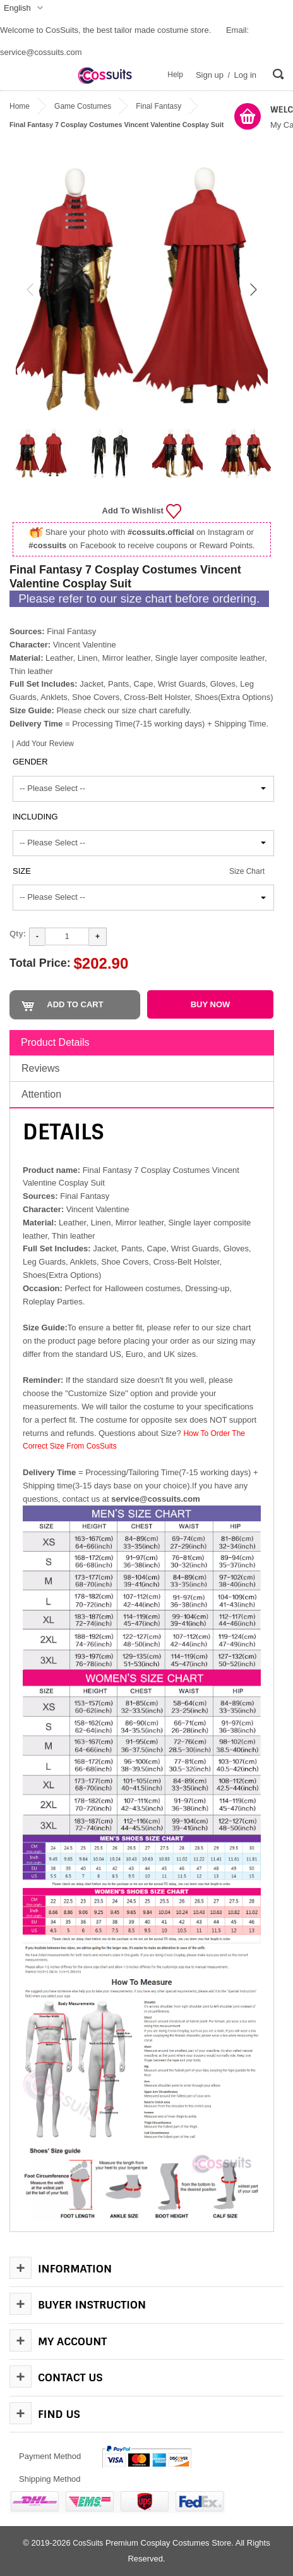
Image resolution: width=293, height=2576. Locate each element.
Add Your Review (45, 743)
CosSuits (88, 2543)
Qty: (17, 933)
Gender (30, 761)
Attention (41, 1094)
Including (35, 816)
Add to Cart (75, 1004)
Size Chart (247, 871)
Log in (245, 75)
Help (175, 74)
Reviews (40, 1068)
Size (22, 871)
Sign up (210, 75)
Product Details (55, 1042)
